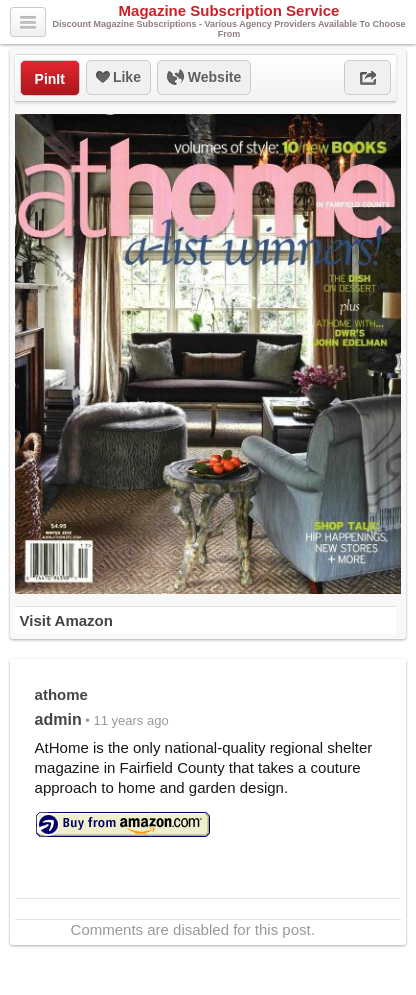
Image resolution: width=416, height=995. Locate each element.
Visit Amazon (66, 620)
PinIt (50, 79)
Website (204, 78)
